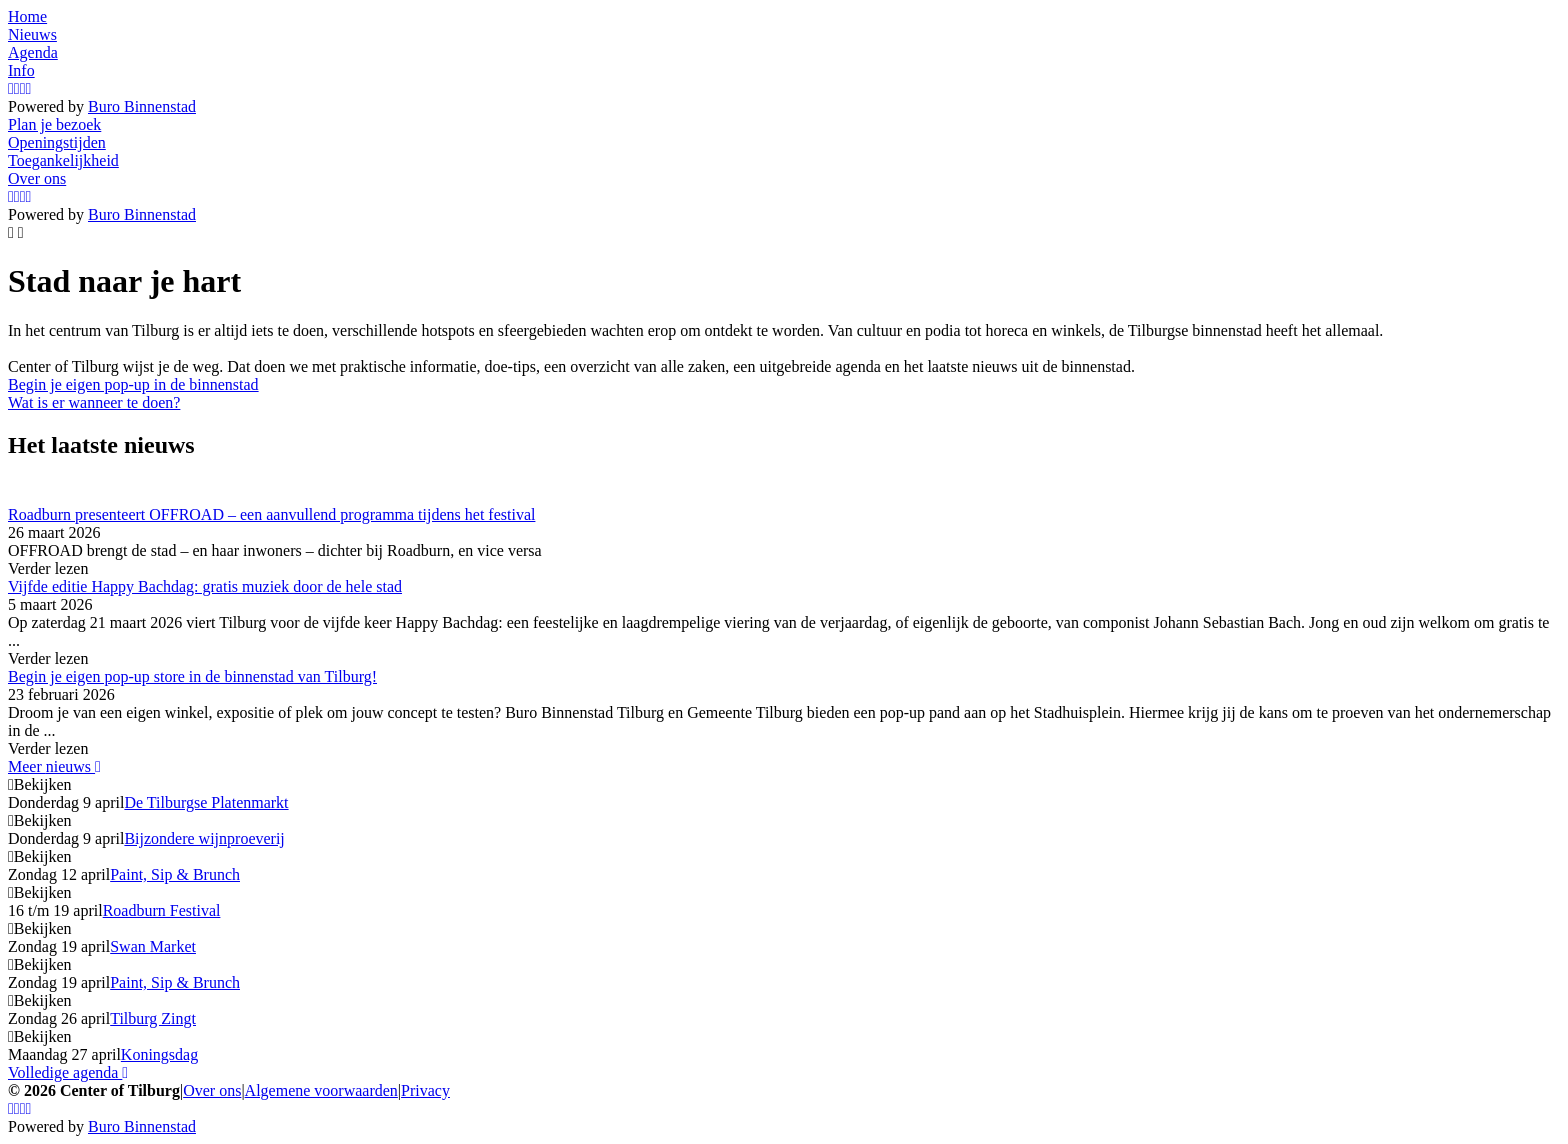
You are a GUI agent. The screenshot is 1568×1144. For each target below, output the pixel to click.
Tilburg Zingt (153, 1018)
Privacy (425, 1090)
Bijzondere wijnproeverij (204, 838)
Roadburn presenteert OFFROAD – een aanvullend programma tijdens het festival (271, 514)
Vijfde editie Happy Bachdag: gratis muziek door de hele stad (205, 586)
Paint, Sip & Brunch (175, 874)
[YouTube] (23, 88)
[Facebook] (17, 88)
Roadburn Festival (162, 910)
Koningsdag (159, 1054)
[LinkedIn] (29, 88)
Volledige (68, 1072)
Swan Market (153, 946)
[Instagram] (11, 88)
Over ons (212, 1090)
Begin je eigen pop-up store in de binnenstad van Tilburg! (192, 676)
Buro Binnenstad (142, 106)
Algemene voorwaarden (321, 1090)
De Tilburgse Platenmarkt (206, 802)
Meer (54, 766)
